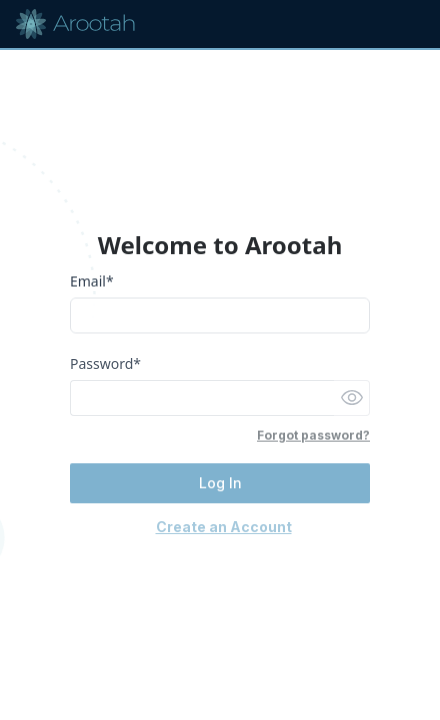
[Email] (220, 317)
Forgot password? (313, 436)
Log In (220, 484)
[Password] (202, 399)
